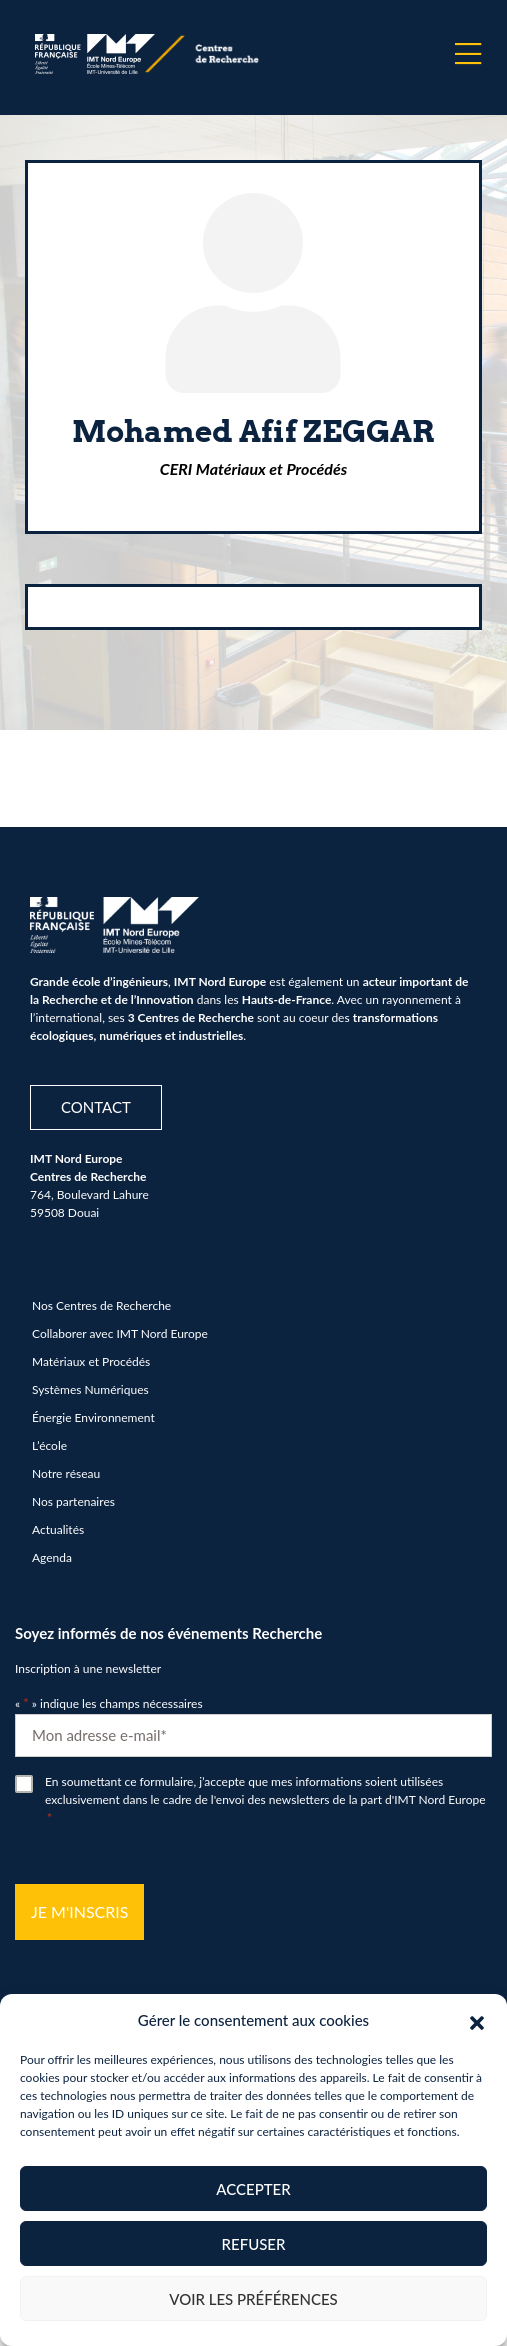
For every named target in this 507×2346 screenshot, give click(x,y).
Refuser (254, 2244)
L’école (49, 1445)
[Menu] (468, 54)
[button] (477, 2020)
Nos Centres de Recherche (101, 1305)
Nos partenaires (73, 1501)
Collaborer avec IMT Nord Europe (120, 1333)
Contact (96, 1107)
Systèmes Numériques (90, 1389)
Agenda (52, 1557)
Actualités (58, 1529)
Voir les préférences (253, 2299)
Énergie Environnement (93, 1417)
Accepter (253, 2189)
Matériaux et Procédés (91, 1361)
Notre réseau (66, 1473)
